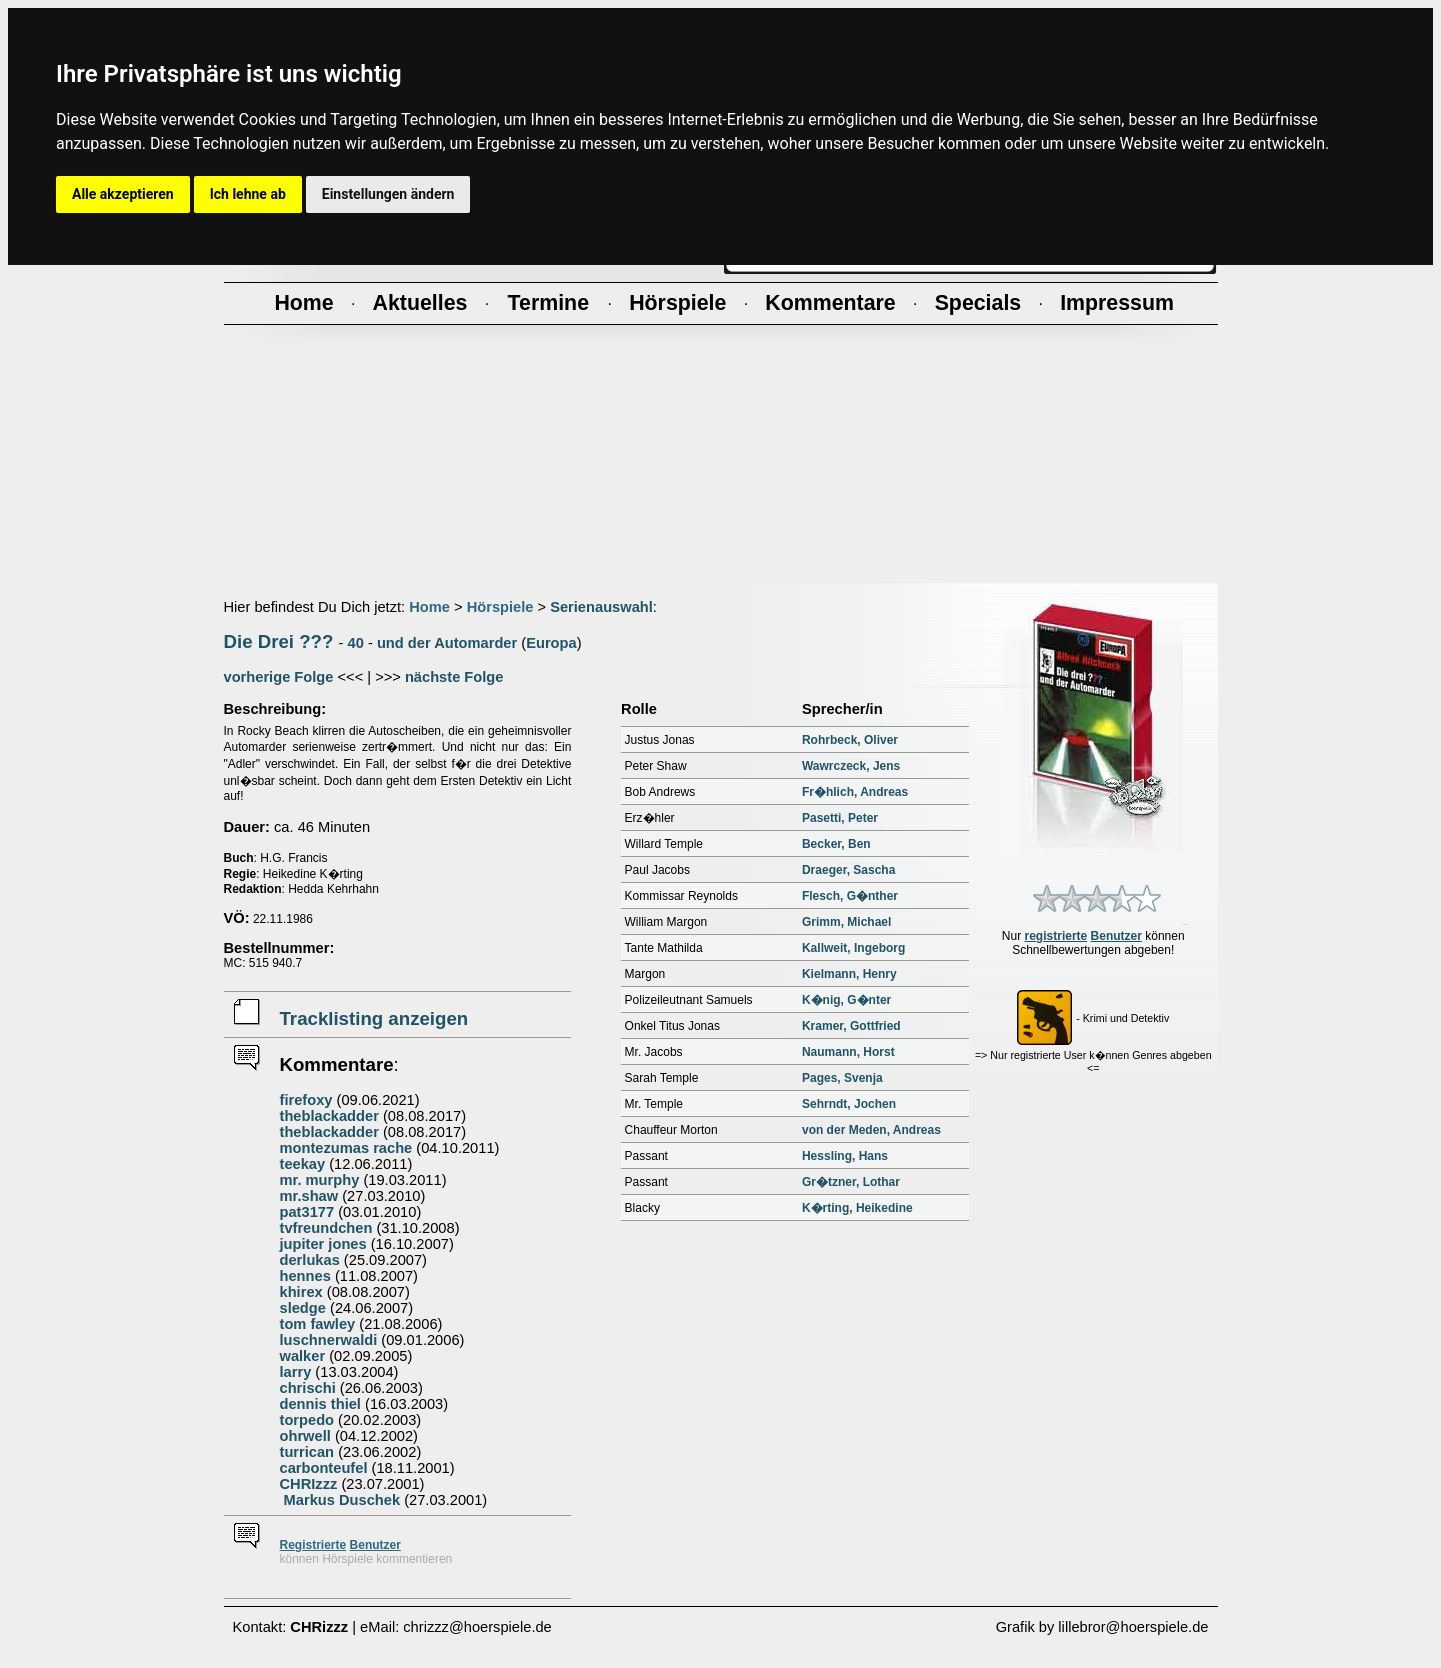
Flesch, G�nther (850, 896)
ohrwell (305, 1436)
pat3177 (307, 1212)
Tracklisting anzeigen (374, 1018)
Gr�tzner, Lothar (851, 1182)
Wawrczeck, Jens (851, 766)
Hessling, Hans (845, 1156)
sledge (303, 1308)
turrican (307, 1452)
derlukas (310, 1260)
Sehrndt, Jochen (849, 1104)
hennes (305, 1276)
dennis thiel (320, 1404)
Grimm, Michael (846, 922)
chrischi (308, 1388)
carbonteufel (324, 1468)
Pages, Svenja (842, 1078)
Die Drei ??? (279, 641)
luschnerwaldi (329, 1340)
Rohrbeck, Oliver (850, 740)
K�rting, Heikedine (857, 1208)
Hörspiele (500, 607)
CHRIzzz (309, 1484)
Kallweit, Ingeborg (853, 948)
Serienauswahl (601, 607)
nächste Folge (454, 677)
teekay (303, 1164)
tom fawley (318, 1324)
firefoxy (306, 1100)
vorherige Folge (279, 677)
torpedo (307, 1420)
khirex (301, 1292)
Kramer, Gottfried (851, 1026)
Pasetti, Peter (840, 818)
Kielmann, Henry (849, 974)
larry (296, 1372)
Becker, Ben (836, 844)
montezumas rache (346, 1148)
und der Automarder (447, 643)
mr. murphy (320, 1180)
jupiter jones (323, 1244)
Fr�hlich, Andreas (855, 792)
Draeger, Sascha (848, 870)
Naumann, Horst (848, 1052)
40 (356, 643)
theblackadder (329, 1116)
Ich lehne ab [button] (248, 194)
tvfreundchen (326, 1228)
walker (303, 1356)
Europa (551, 643)
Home (429, 607)
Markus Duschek (340, 1500)
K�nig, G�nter (846, 1000)
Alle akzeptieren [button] (123, 194)
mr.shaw (309, 1196)
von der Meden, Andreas (871, 1130)
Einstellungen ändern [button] (388, 194)
